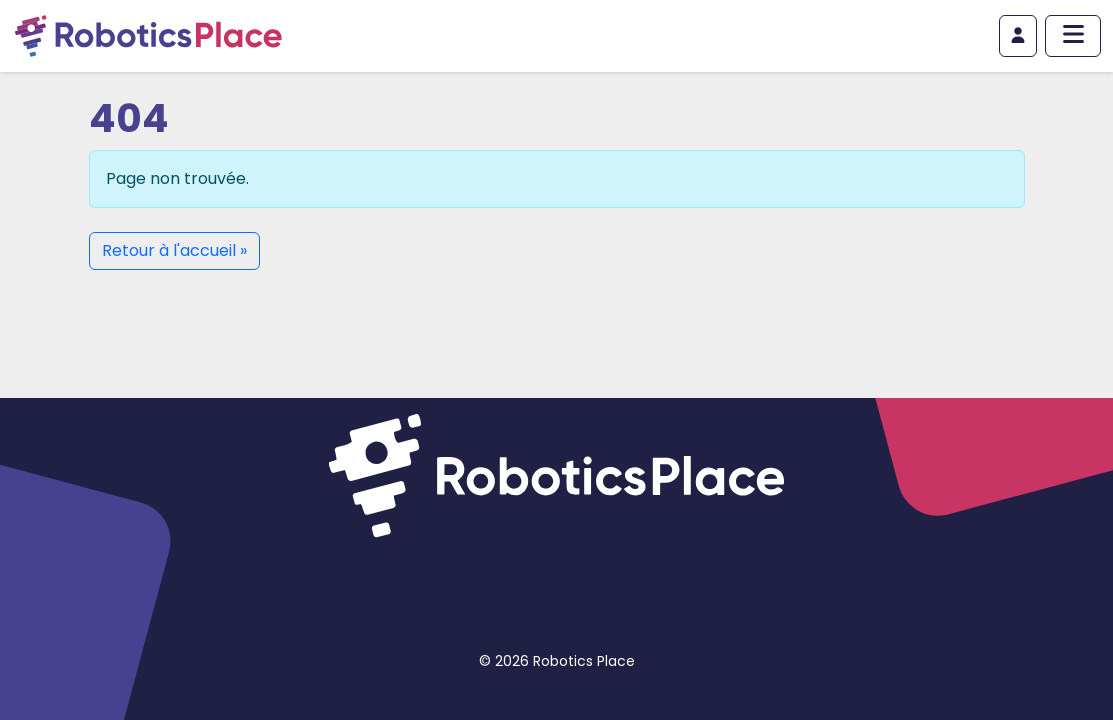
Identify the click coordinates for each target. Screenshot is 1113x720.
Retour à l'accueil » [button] (174, 250)
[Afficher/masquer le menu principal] (1073, 36)
